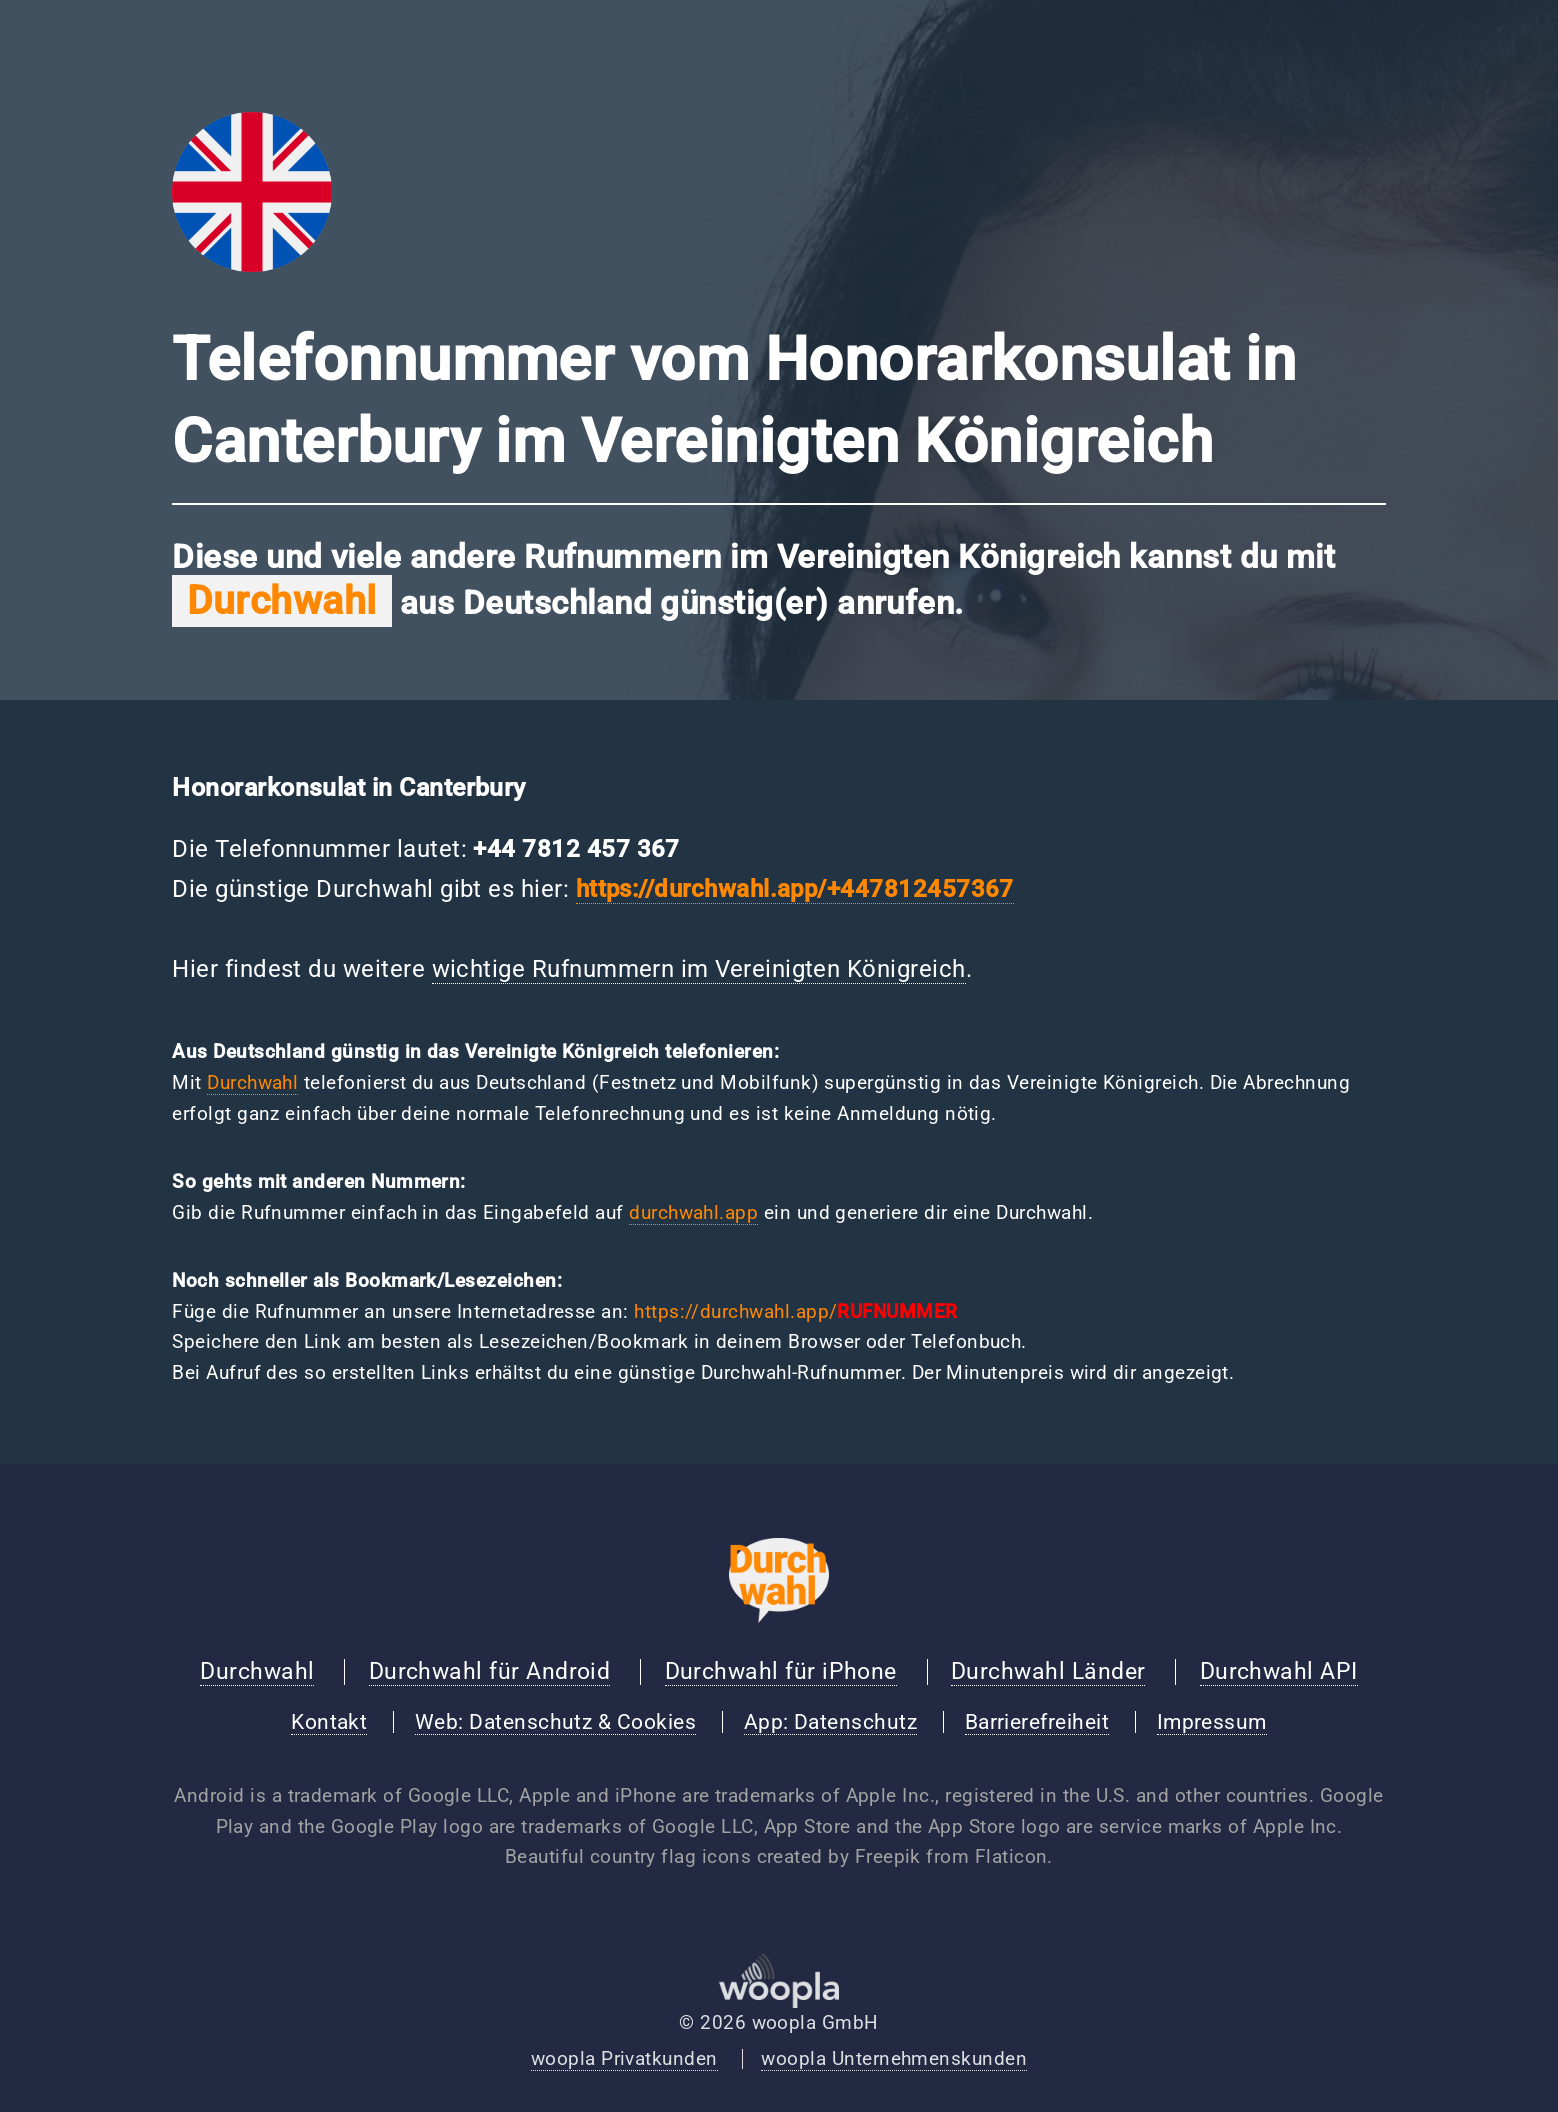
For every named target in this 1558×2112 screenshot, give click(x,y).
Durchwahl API (1279, 1671)
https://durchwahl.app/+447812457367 (795, 888)
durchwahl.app (693, 1213)
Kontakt (329, 1722)
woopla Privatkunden (624, 2059)
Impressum (1212, 1722)
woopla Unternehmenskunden (894, 2059)
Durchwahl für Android (490, 1671)
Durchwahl (252, 1083)
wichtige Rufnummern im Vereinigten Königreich (699, 968)
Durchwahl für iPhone (781, 1671)
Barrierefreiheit (1037, 1722)
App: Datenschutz (830, 1722)
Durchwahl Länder (1048, 1671)
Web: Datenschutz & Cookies (555, 1722)
